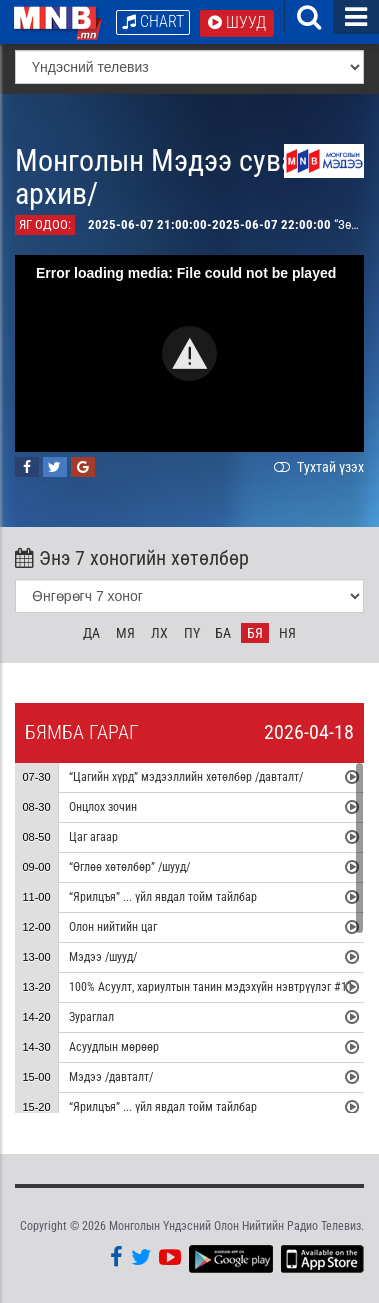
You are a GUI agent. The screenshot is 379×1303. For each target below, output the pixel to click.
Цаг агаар (93, 837)
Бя (255, 633)
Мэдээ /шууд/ (103, 957)
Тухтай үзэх (317, 467)
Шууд (237, 22)
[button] (189, 353)
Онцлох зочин (103, 807)
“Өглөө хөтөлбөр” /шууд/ (129, 867)
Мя (125, 633)
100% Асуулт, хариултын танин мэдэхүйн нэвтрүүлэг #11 (211, 987)
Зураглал (91, 1017)
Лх (159, 633)
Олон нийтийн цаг (113, 927)
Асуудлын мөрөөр (114, 1047)
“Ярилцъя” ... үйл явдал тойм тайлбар (163, 897)
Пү (192, 633)
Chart (153, 21)
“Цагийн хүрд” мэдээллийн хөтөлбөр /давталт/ (186, 777)
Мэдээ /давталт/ (111, 1077)
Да (91, 633)
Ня (287, 633)
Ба (223, 633)
